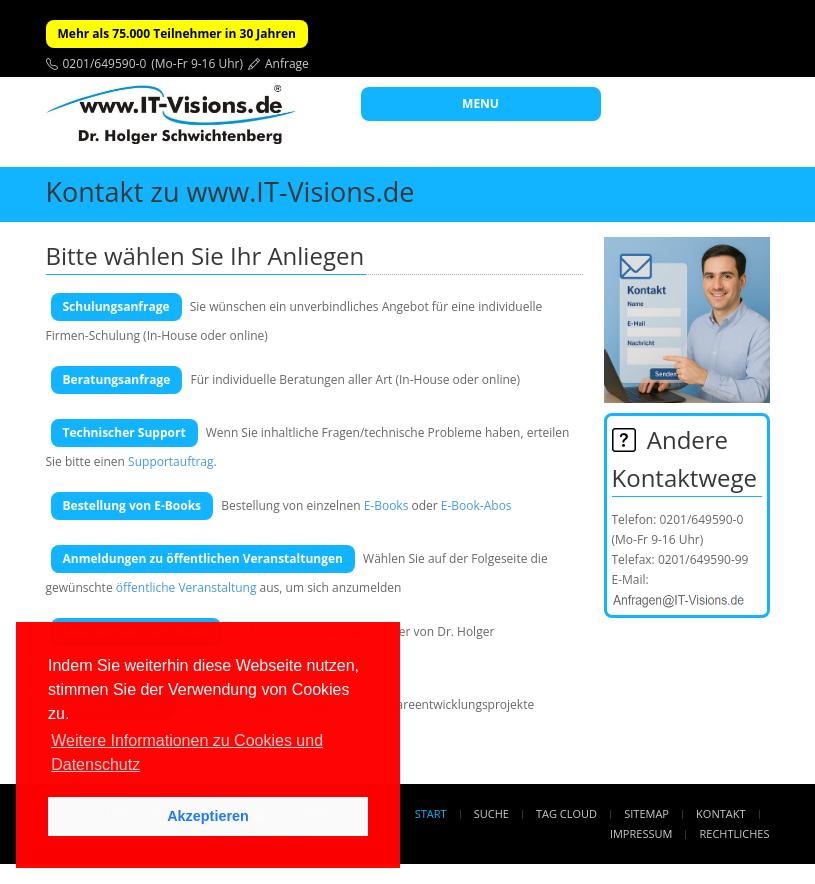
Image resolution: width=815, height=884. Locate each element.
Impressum (641, 833)
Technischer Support (124, 432)
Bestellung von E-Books (132, 505)
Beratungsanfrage (117, 379)
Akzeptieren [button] (208, 816)
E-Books (386, 505)
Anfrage (287, 63)
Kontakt (720, 813)
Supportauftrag (170, 461)
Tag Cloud (566, 813)
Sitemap (646, 813)
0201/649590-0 (105, 63)
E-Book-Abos (476, 505)
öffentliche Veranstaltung (186, 587)
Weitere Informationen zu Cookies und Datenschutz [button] (187, 752)
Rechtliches (735, 833)
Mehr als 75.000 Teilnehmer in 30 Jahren (177, 33)
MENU (480, 103)
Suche (491, 813)
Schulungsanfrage (116, 306)
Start (431, 813)
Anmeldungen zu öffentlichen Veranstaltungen (203, 558)
